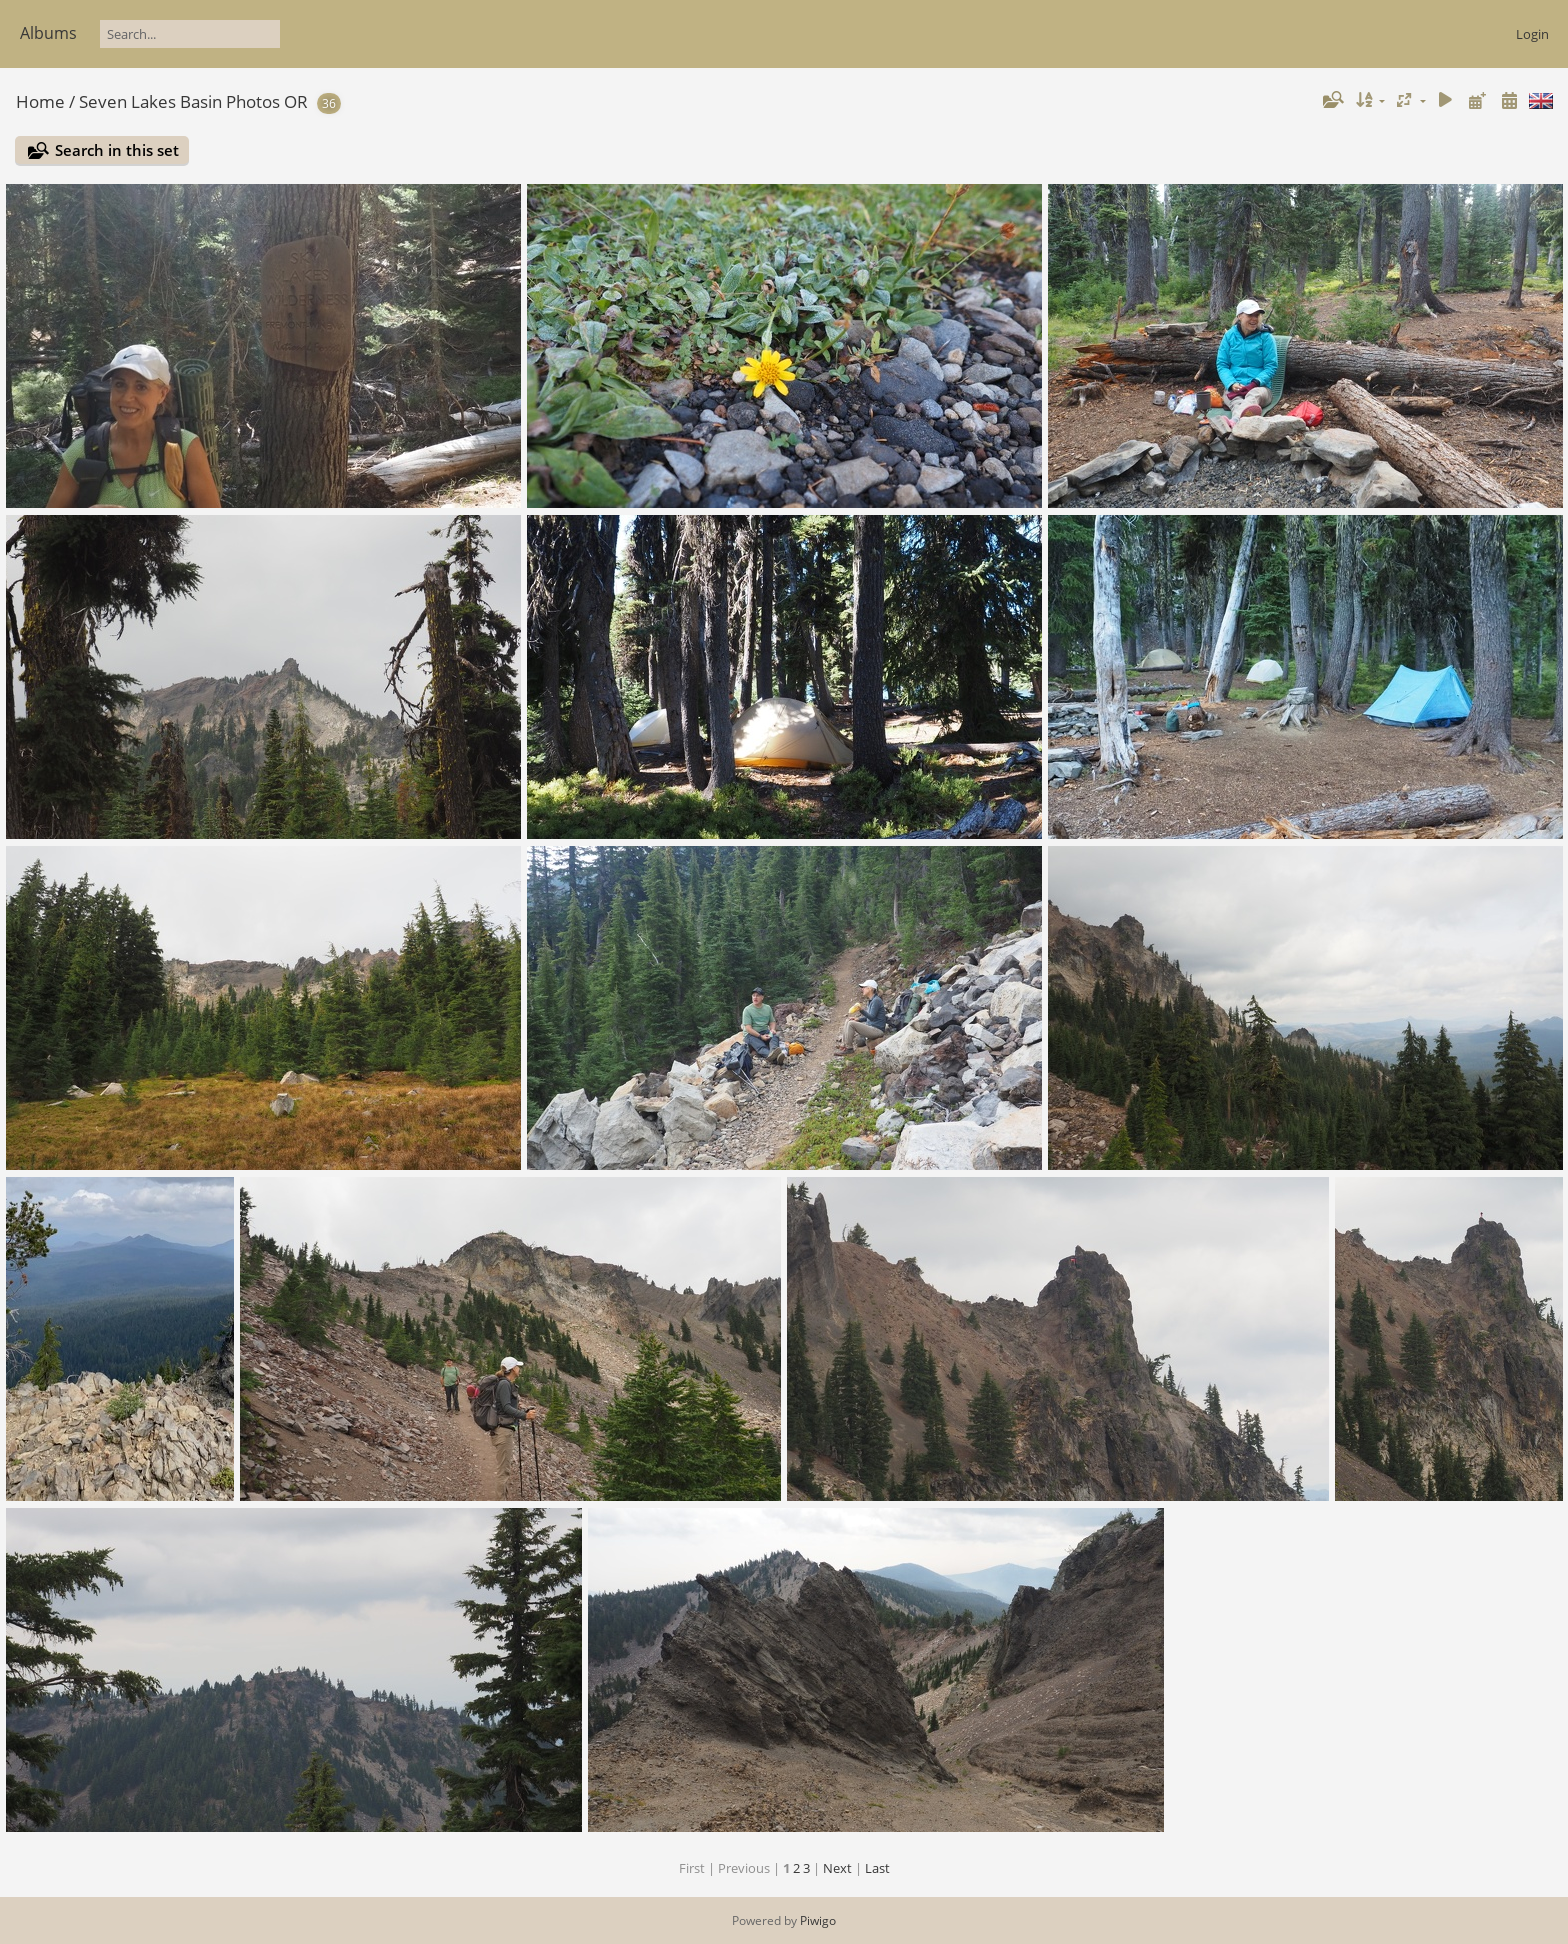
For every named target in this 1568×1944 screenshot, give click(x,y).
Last (877, 1868)
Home (40, 101)
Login (1532, 34)
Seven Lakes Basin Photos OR (193, 101)
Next (837, 1868)
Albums (48, 33)
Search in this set (117, 150)
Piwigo (818, 1920)
